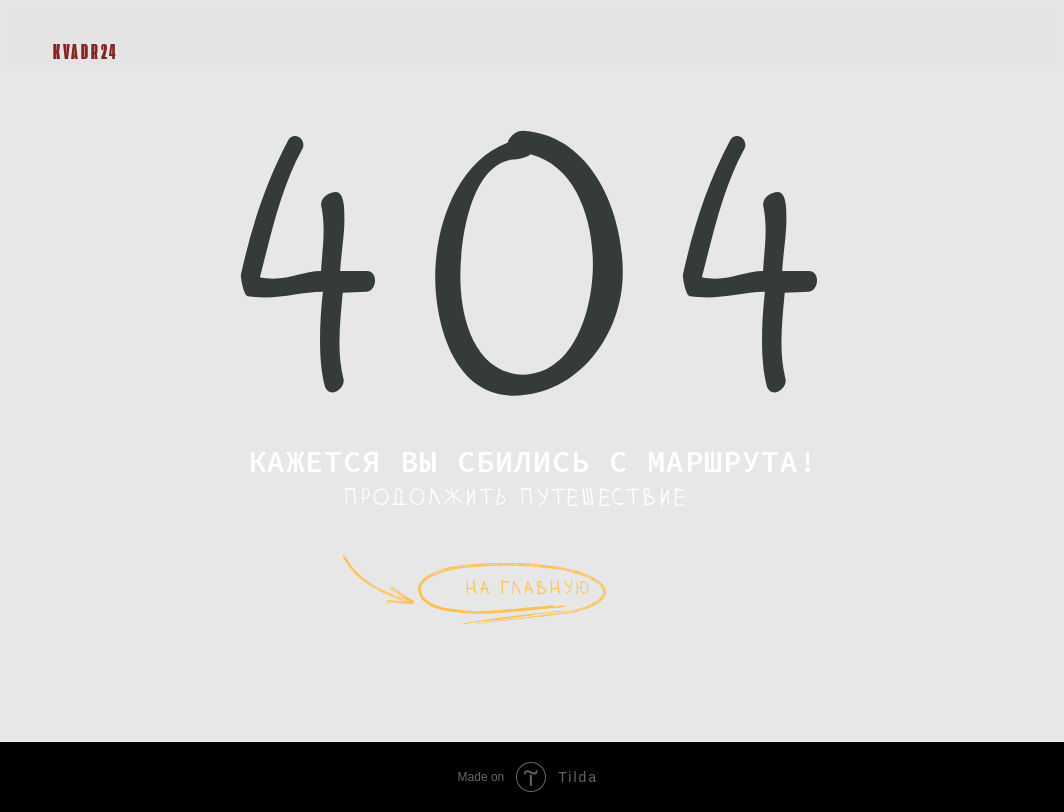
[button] (990, 34)
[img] (68, 22)
